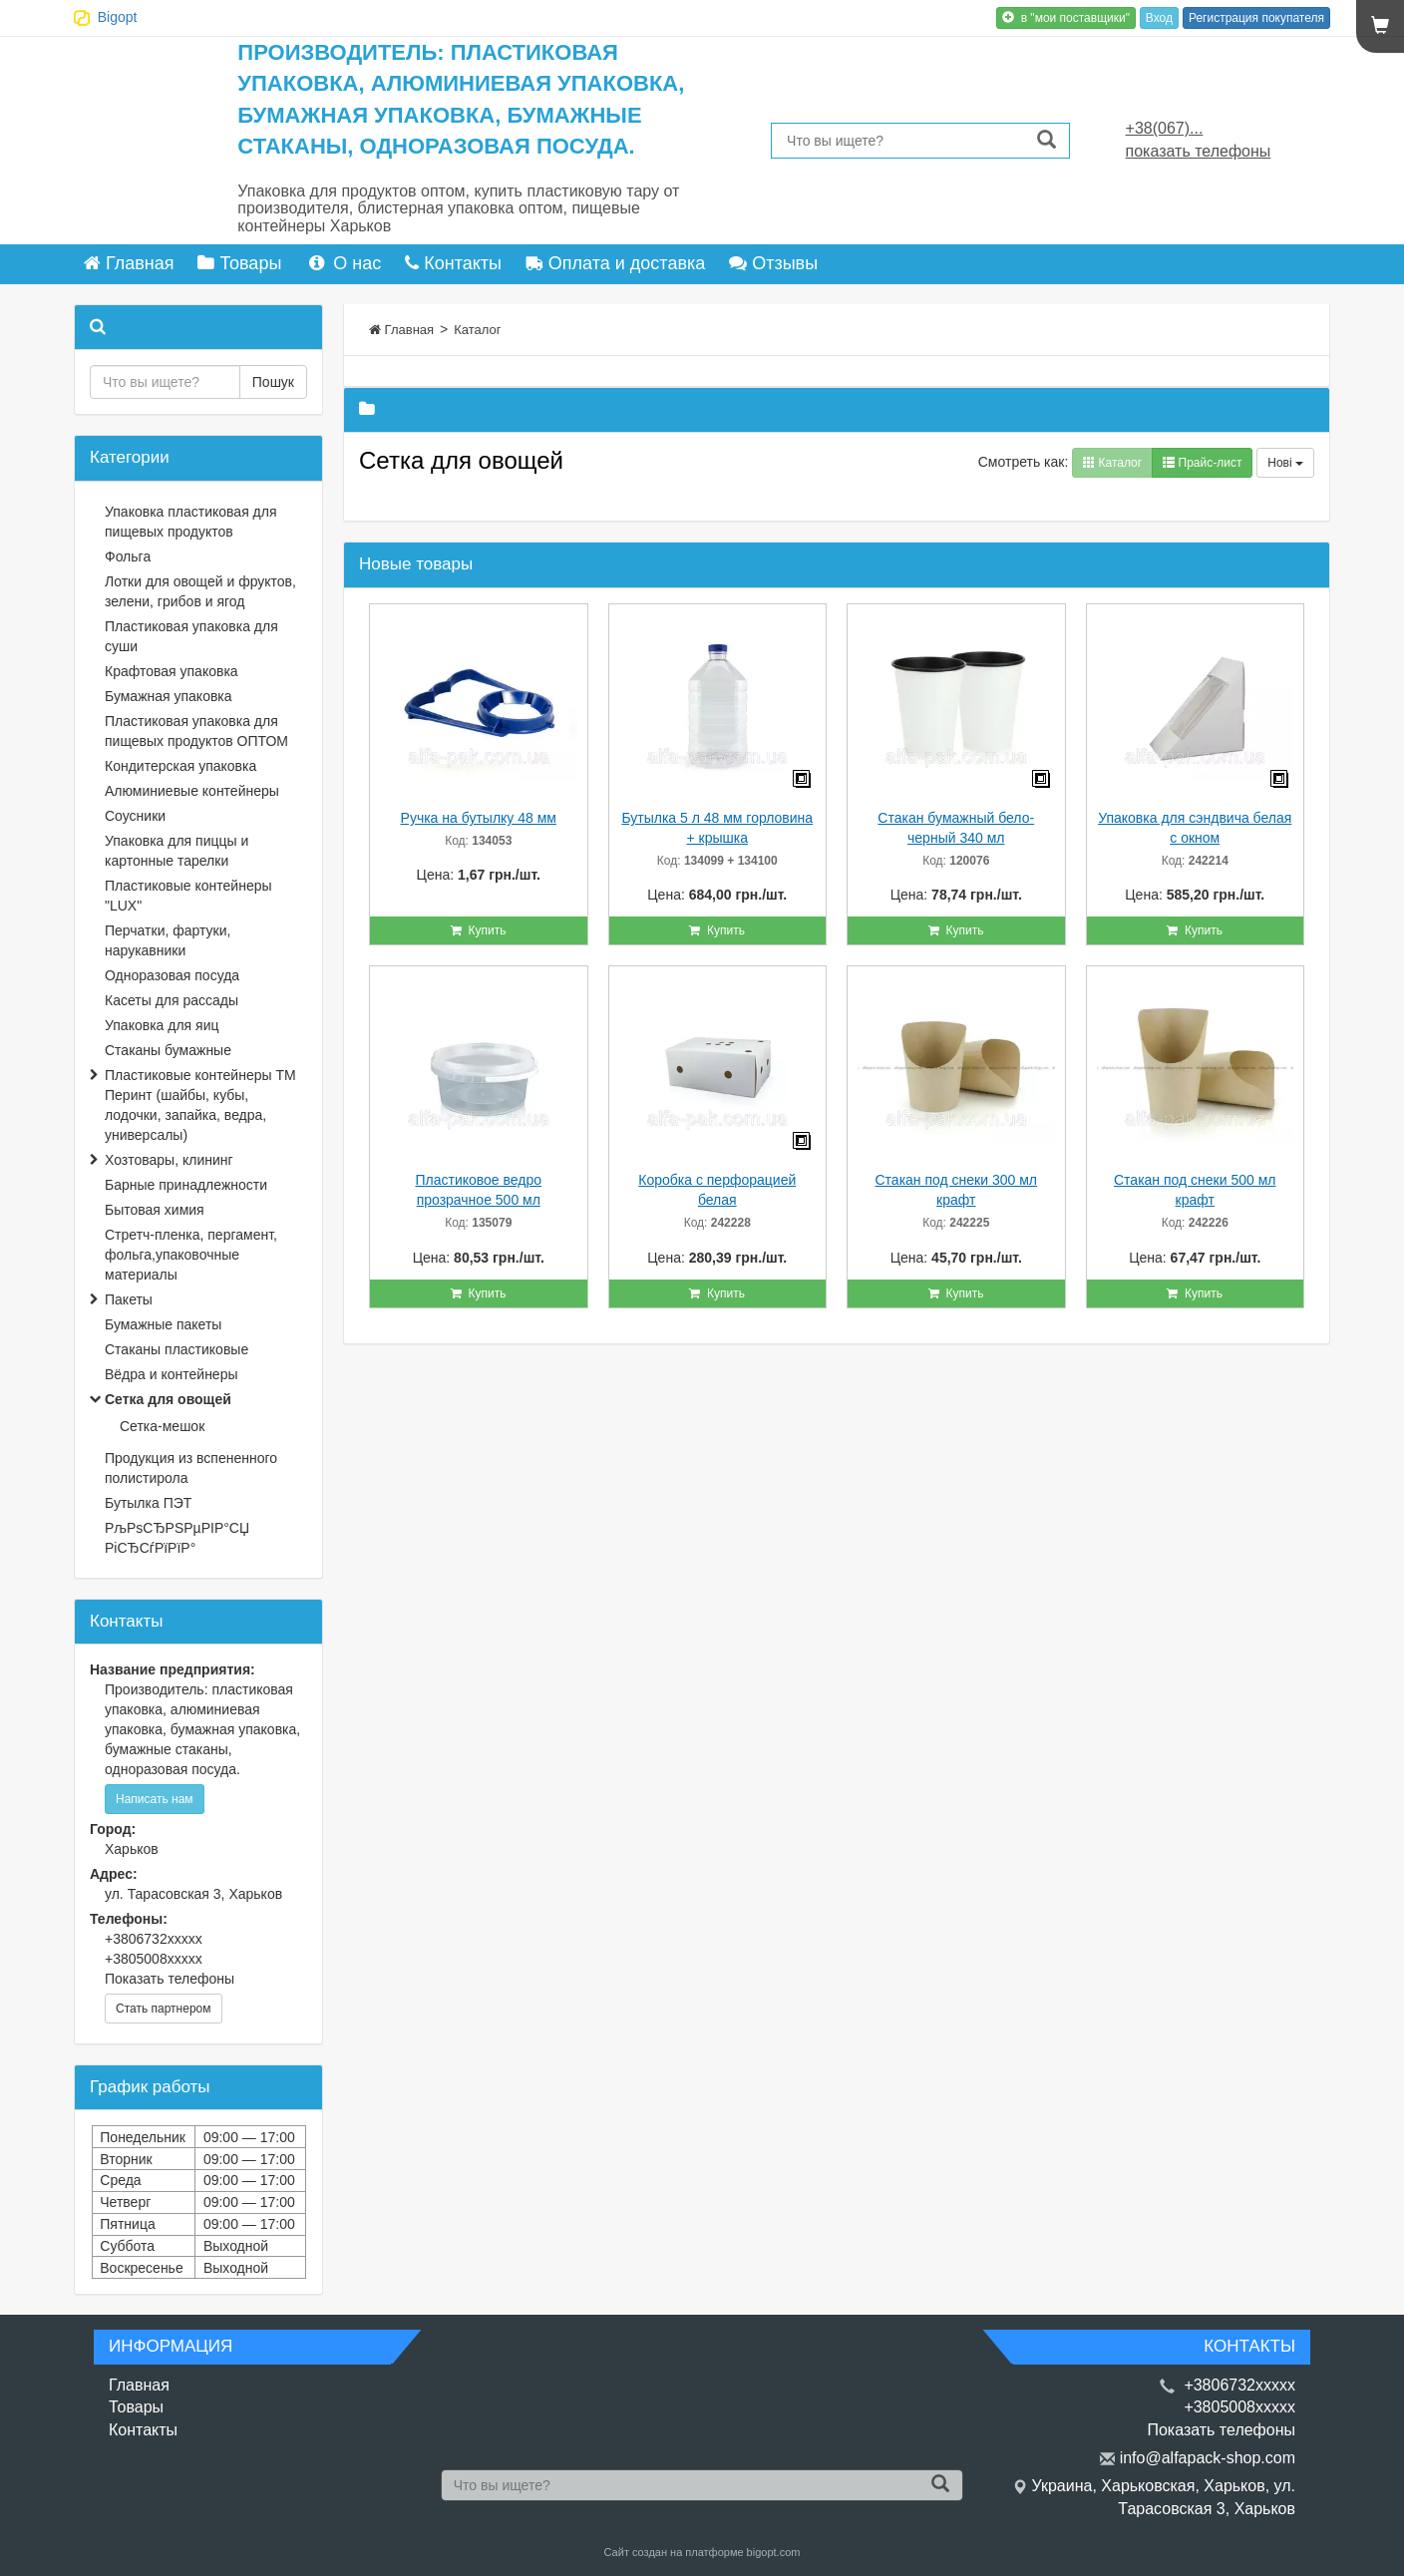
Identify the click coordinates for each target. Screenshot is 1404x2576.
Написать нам (154, 1799)
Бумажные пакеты (163, 1324)
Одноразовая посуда (172, 975)
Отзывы (773, 263)
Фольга (128, 556)
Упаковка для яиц (161, 1025)
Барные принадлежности (186, 1185)
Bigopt (118, 17)
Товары (239, 263)
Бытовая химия (154, 1210)
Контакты (453, 263)
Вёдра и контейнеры (171, 1374)
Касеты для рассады (171, 1000)
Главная (129, 263)
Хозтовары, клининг (169, 1160)
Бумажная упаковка (168, 696)
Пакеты (129, 1299)
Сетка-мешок (162, 1426)
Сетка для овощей (168, 1399)
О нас (343, 263)
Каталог (477, 329)
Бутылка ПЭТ (148, 1503)
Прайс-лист (1202, 463)
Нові (1285, 463)
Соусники (135, 816)
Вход (1159, 18)
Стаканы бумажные (168, 1050)
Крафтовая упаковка (171, 671)
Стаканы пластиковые (176, 1349)
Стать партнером (163, 2009)
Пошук (273, 382)
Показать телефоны (169, 1979)
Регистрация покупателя (1256, 18)
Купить (479, 930)
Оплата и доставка (615, 263)
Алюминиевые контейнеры (192, 791)
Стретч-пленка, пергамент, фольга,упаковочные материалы (191, 1255)
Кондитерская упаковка (180, 766)
